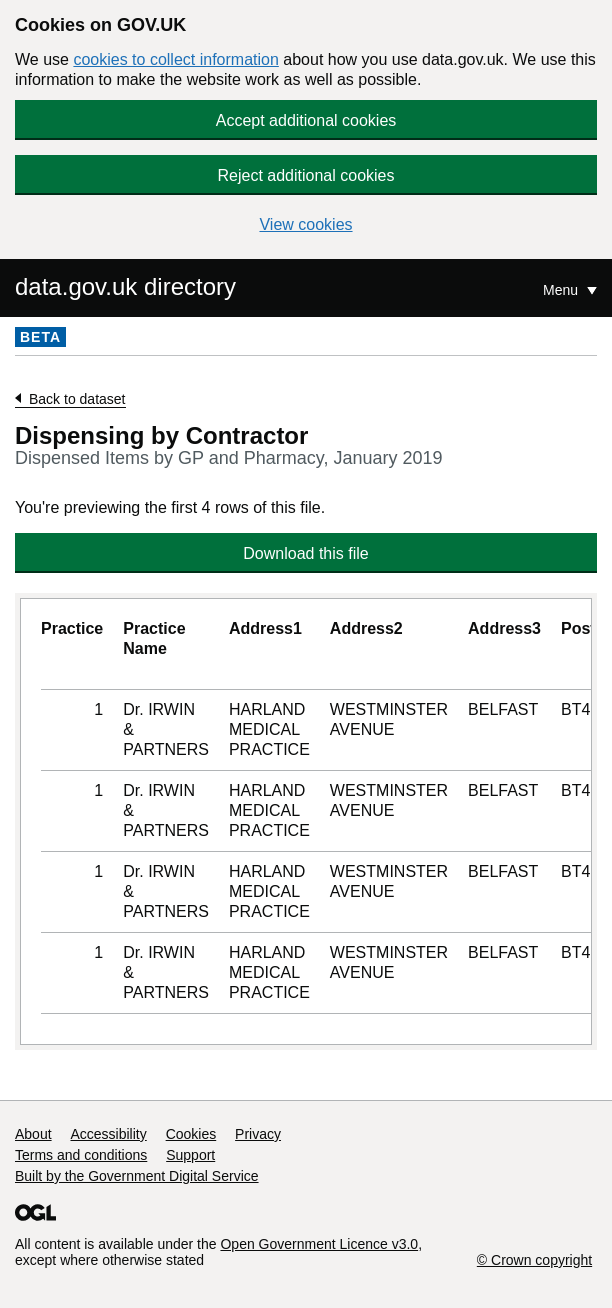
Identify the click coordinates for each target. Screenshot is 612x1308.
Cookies (191, 1134)
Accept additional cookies (306, 120)
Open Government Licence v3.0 (319, 1244)
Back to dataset (77, 399)
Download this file (305, 553)
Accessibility (108, 1134)
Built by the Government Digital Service (137, 1176)
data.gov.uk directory (125, 286)
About (33, 1134)
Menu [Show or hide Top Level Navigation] (562, 290)
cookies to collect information (175, 59)
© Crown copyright (534, 1260)
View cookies (305, 224)
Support (190, 1155)
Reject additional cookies (306, 175)
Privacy (258, 1134)
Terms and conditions (81, 1155)
